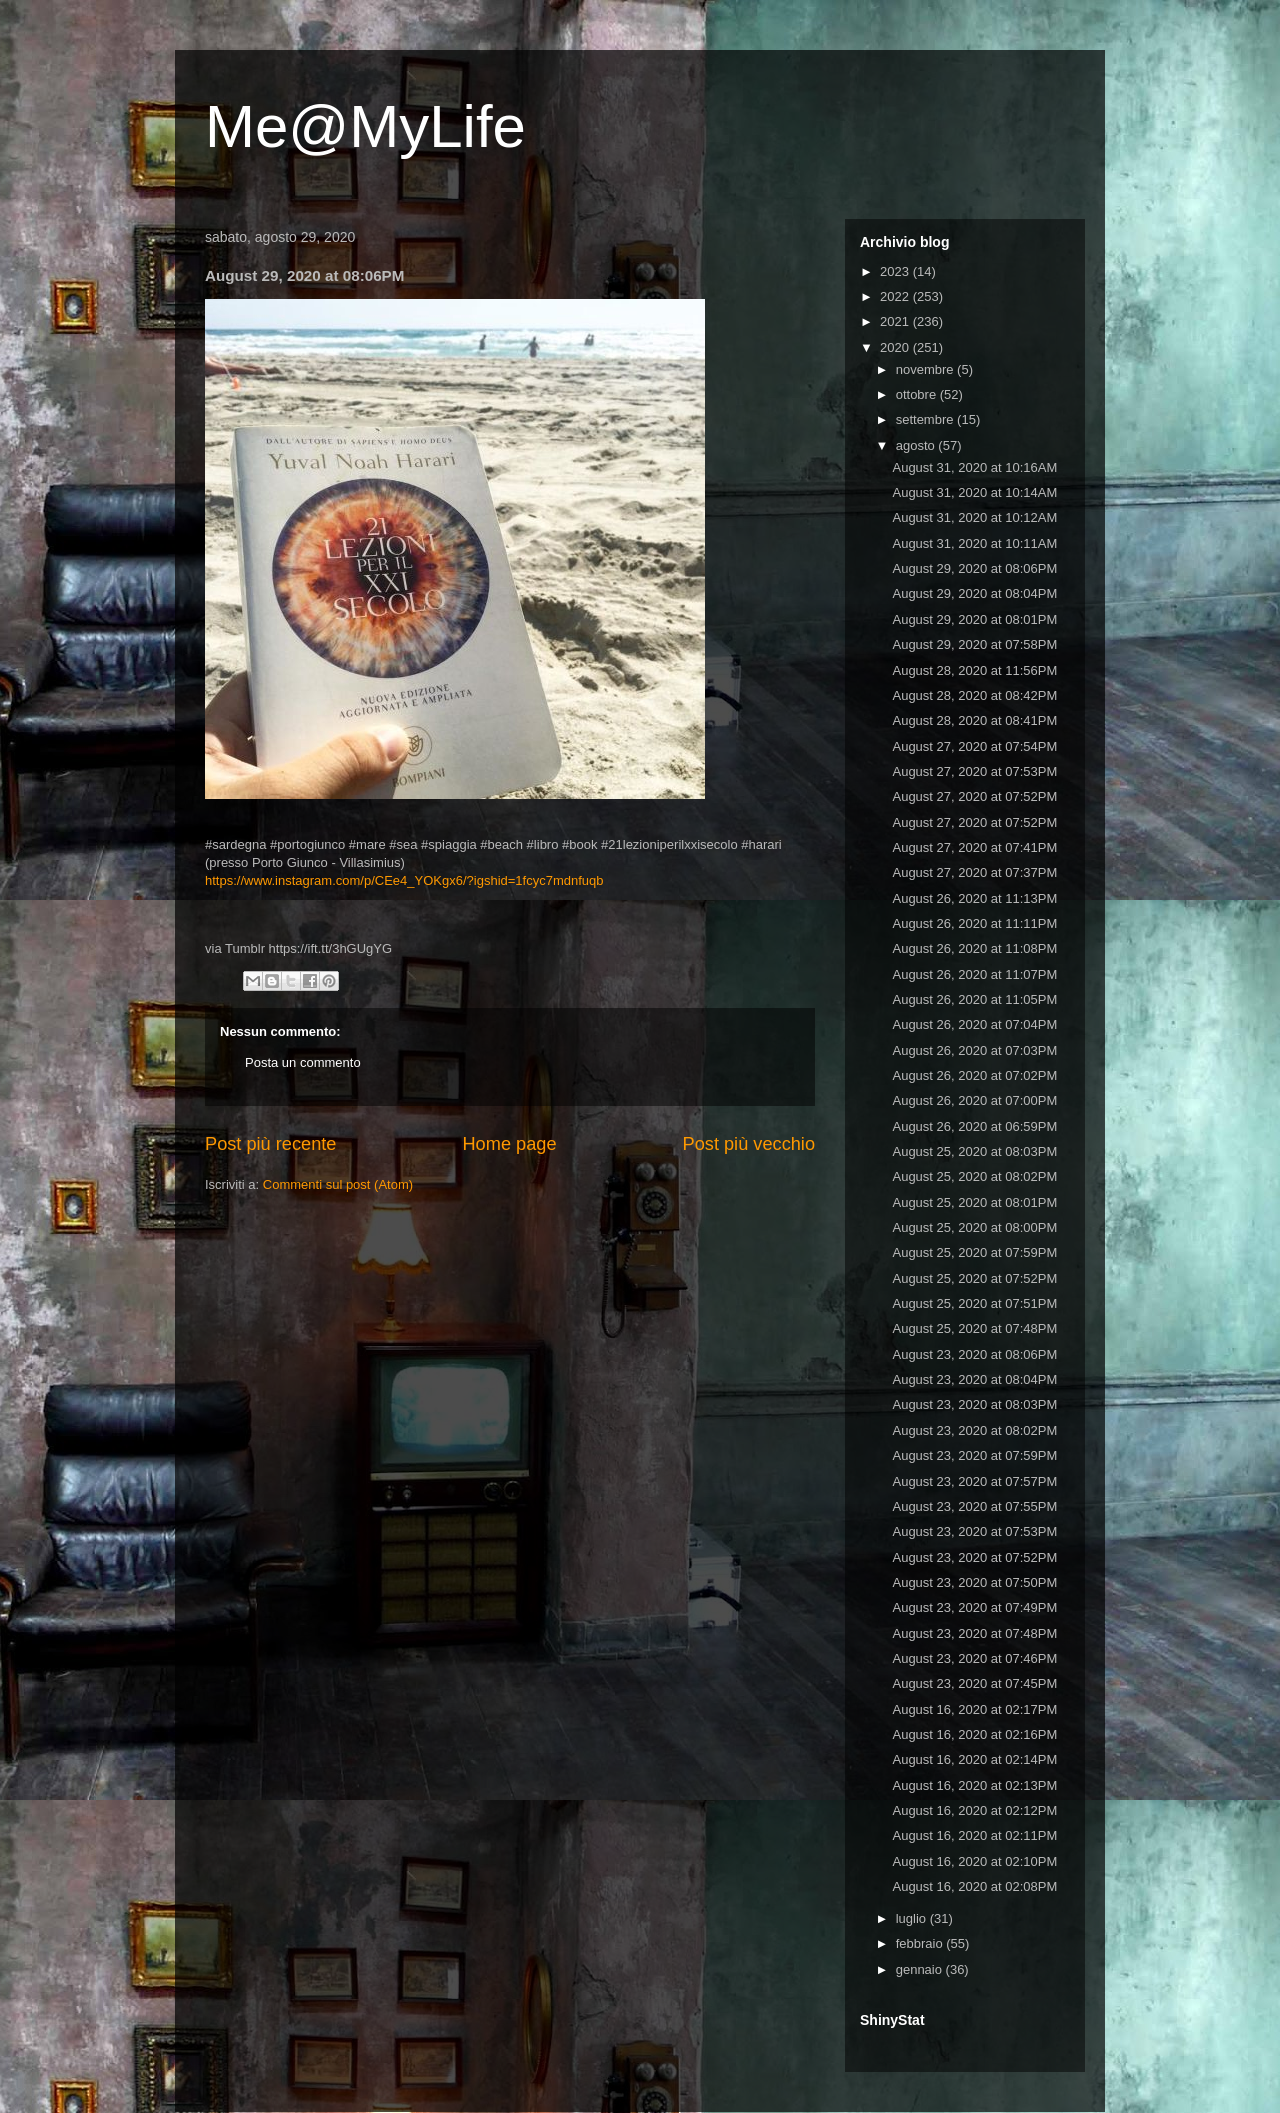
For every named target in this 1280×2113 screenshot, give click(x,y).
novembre (926, 369)
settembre (926, 419)
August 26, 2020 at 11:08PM (974, 948)
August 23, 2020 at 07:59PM (974, 1455)
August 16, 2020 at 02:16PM (974, 1734)
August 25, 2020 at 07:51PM (974, 1303)
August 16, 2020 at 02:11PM (974, 1835)
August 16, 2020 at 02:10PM (974, 1861)
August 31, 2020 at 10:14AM (974, 492)
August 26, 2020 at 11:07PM (974, 974)
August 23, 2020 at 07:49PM (974, 1607)
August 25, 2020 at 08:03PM (974, 1151)
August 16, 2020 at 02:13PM (974, 1785)
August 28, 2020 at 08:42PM (974, 695)
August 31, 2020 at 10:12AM (974, 517)
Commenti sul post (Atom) (338, 1184)
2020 (896, 347)
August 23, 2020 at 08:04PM (974, 1379)
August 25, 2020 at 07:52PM (974, 1278)
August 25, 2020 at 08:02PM (974, 1176)
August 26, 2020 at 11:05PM (974, 999)
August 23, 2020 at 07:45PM (974, 1683)
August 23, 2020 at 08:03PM (974, 1404)
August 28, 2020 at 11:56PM (974, 670)
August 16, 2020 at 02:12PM (974, 1810)
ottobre (918, 394)
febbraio (921, 1943)
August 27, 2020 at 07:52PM (974, 796)
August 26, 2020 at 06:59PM (974, 1126)
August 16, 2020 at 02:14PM (974, 1759)
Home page (509, 1144)
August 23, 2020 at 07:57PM (974, 1481)
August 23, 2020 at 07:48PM (974, 1633)
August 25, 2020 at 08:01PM (974, 1202)
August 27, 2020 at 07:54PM (974, 746)
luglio (913, 1918)
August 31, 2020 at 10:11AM (974, 543)
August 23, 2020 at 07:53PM (974, 1531)
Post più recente (270, 1144)
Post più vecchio (749, 1144)
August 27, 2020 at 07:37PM (974, 872)
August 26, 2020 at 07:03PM (974, 1050)
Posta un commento (303, 1062)
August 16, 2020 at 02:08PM (974, 1886)
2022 (896, 296)
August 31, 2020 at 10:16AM (974, 467)
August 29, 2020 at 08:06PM (974, 568)
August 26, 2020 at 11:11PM (974, 923)
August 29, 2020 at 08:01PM (974, 619)
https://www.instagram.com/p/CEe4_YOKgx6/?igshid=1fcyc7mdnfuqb (404, 880)
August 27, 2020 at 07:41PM (974, 847)
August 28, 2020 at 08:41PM (974, 720)
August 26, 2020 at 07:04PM (974, 1024)
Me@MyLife (365, 126)
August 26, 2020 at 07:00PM (974, 1100)
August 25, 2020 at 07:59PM (974, 1252)
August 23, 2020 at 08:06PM (974, 1354)
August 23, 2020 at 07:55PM (974, 1506)
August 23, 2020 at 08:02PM (974, 1430)
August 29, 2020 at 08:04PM (974, 593)
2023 (896, 271)
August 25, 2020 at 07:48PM (974, 1328)
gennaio (921, 1969)
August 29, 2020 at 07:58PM (974, 644)
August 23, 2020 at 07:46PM (974, 1658)
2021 (896, 321)
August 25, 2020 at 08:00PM (974, 1227)
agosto (917, 445)
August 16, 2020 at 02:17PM (974, 1709)
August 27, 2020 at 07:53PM (974, 771)
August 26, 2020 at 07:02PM (974, 1075)
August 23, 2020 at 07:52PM (974, 1557)
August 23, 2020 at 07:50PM (974, 1582)
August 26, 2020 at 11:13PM (974, 898)
